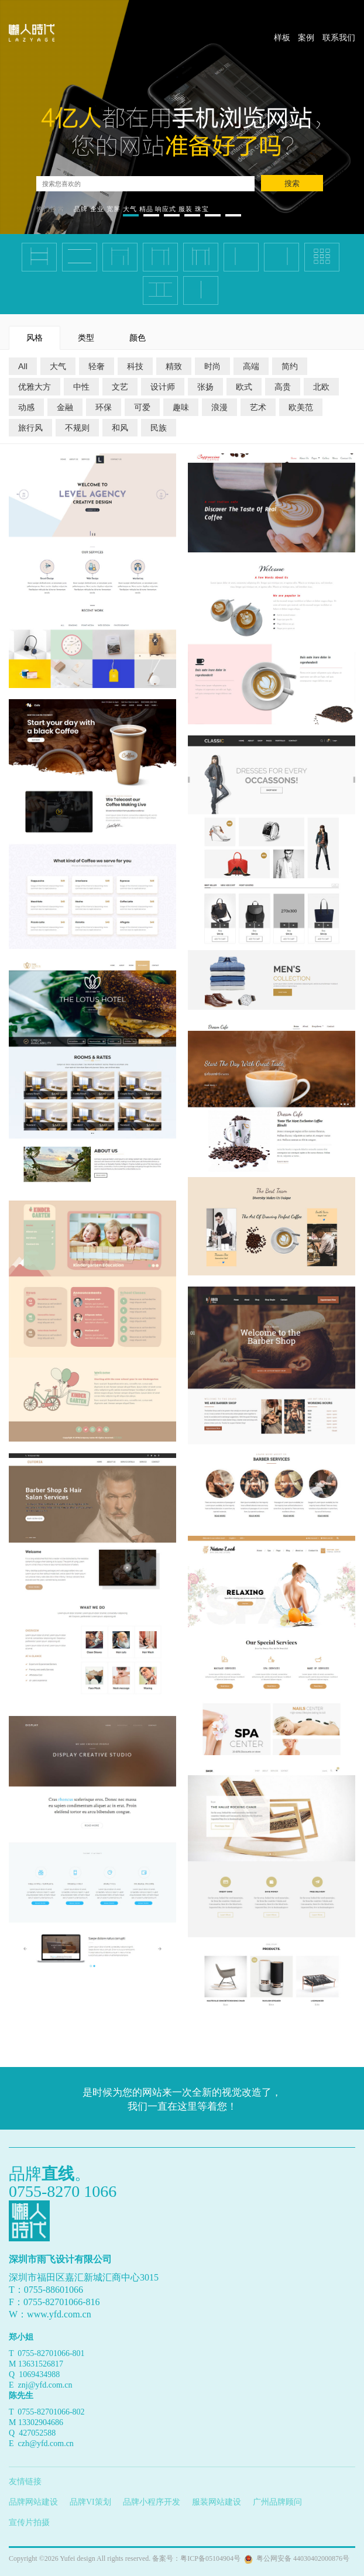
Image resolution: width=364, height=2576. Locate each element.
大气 (130, 208)
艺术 (258, 407)
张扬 (205, 386)
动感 (26, 407)
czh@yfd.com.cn (46, 2443)
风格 (34, 337)
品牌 (81, 208)
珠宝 (202, 208)
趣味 (181, 407)
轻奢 (96, 366)
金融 (65, 407)
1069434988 (39, 2374)
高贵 (282, 386)
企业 (97, 208)
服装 (185, 208)
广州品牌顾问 (277, 2502)
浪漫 (219, 407)
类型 (86, 337)
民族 (158, 427)
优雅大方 (34, 386)
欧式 (244, 386)
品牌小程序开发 (151, 2502)
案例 (306, 37)
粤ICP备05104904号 (210, 2558)
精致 (174, 366)
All (23, 366)
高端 (251, 366)
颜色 (137, 337)
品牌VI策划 (90, 2502)
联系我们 (338, 37)
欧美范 (301, 407)
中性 (81, 386)
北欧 (321, 386)
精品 (146, 208)
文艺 (120, 386)
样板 (282, 37)
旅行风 (30, 427)
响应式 (165, 208)
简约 (289, 366)
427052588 (37, 2433)
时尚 (212, 366)
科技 (135, 366)
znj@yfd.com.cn (45, 2385)
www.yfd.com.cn (59, 2314)
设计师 (162, 386)
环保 (103, 407)
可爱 (142, 407)
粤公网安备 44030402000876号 (301, 2558)
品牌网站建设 (33, 2502)
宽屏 (114, 208)
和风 (120, 427)
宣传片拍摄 (29, 2522)
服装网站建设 (216, 2502)
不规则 (77, 427)
